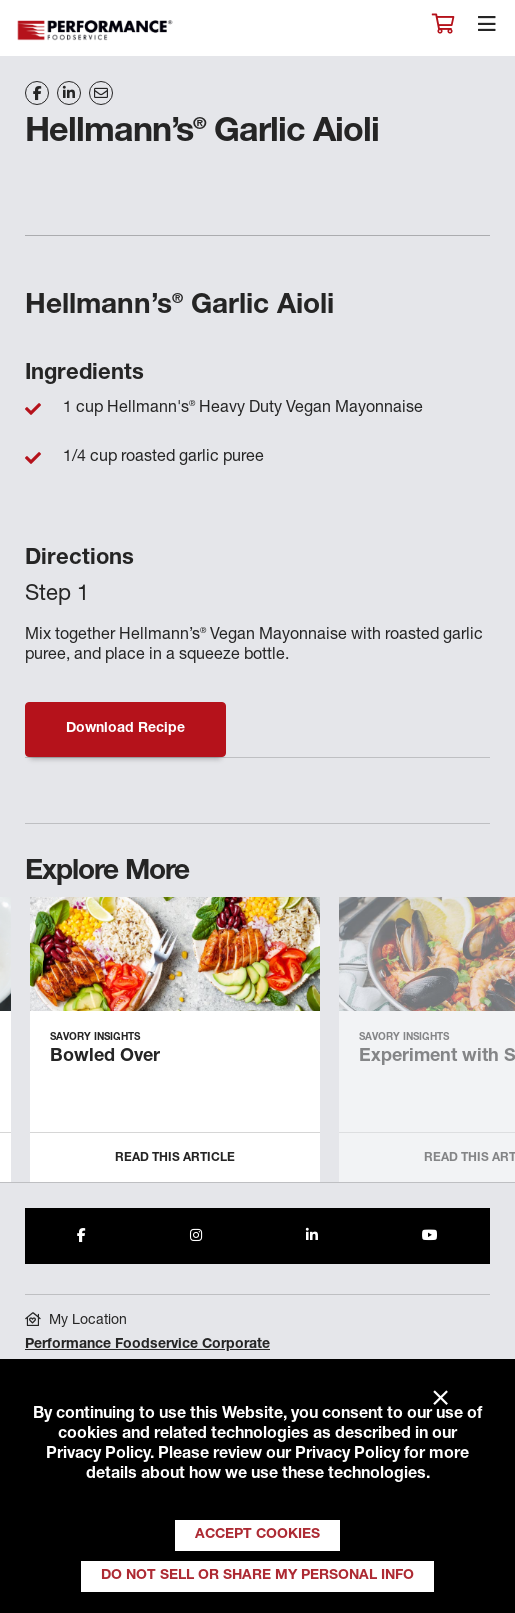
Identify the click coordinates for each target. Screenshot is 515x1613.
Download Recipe (125, 729)
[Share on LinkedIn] (69, 93)
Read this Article (175, 1158)
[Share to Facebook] (81, 1236)
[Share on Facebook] (37, 93)
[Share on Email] (101, 93)
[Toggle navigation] (487, 29)
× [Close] (440, 1399)
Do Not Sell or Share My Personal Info (257, 1576)
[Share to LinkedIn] (312, 1236)
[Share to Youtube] (430, 1236)
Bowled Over (105, 1057)
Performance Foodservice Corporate (147, 1345)
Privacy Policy (98, 1455)
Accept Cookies (257, 1535)
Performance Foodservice (96, 30)
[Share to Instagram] (196, 1236)
